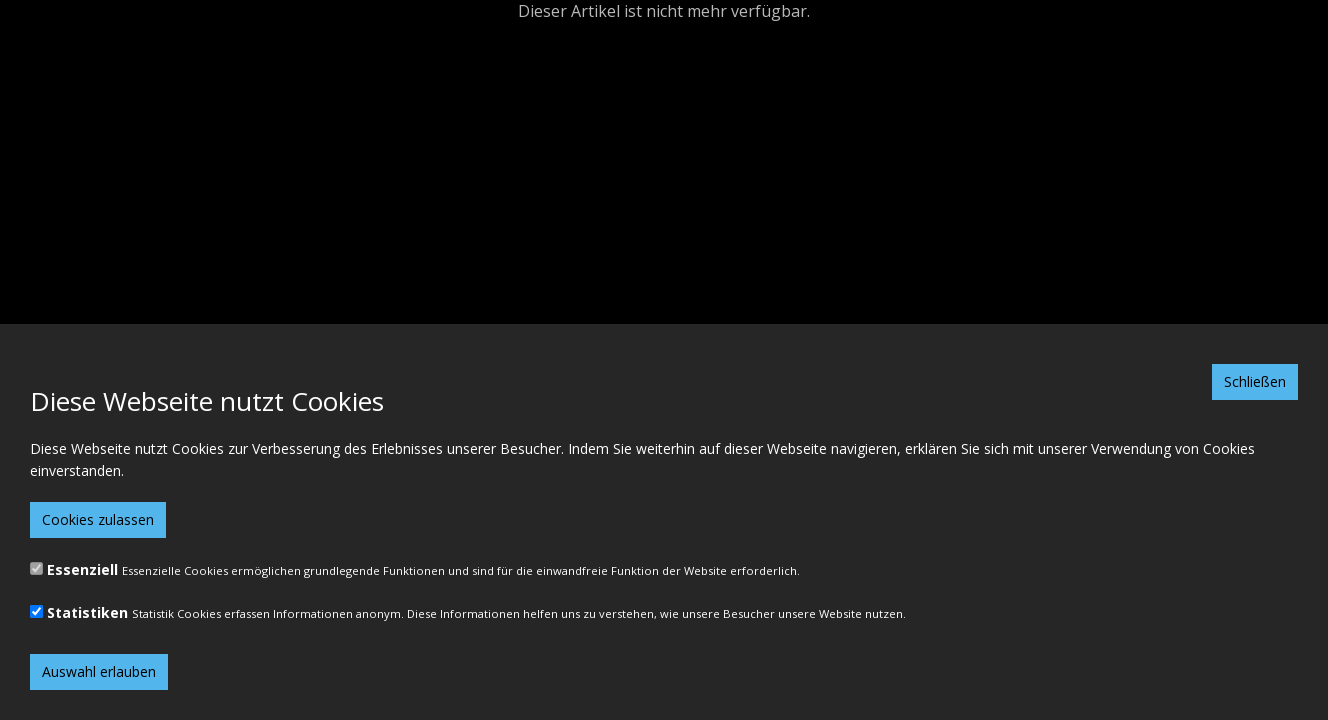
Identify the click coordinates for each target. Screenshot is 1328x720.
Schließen (1255, 381)
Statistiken (87, 612)
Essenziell (82, 569)
